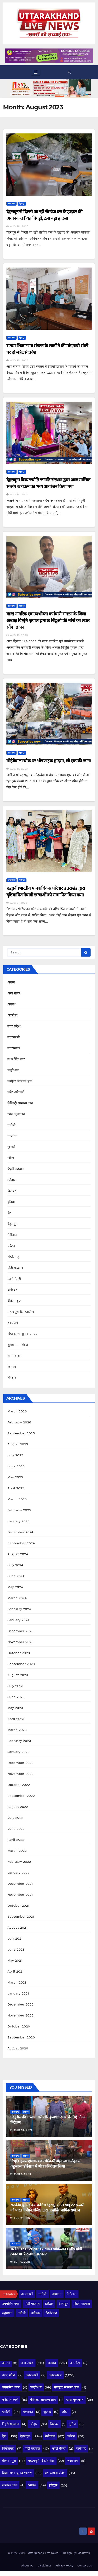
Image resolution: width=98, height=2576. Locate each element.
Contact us (84, 2565)
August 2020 (17, 2048)
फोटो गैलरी (14, 1279)
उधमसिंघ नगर (16, 1059)
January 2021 (18, 1993)
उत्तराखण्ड (11, 203)
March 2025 (17, 1499)
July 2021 (15, 1938)
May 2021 (14, 1960)
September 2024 (21, 1543)
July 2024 (15, 1565)
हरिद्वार (11, 1378)
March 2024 (17, 1598)
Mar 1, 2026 (22, 2174)
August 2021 (17, 1927)
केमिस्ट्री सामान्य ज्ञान (20, 1103)
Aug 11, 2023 (19, 635)
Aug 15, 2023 (19, 360)
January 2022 (18, 1873)
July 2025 (15, 1455)
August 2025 (17, 1444)
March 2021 (16, 1982)
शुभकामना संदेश (17, 1345)
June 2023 (16, 1697)
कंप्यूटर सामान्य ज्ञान (19, 1081)
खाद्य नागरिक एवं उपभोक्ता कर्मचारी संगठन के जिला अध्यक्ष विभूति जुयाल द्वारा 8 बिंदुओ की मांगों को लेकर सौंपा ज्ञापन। (48, 620)
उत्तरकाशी (13, 1037)
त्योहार (11, 1180)
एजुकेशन (13, 1070)
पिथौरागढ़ (13, 1257)
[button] (69, 72)
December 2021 (20, 1884)
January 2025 (18, 1521)
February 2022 (19, 1862)
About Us (27, 2565)
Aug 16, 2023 (19, 226)
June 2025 (16, 1466)
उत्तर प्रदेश (13, 1026)
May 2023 (15, 1708)
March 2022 (17, 1851)
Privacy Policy (64, 2565)
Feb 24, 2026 (23, 2217)
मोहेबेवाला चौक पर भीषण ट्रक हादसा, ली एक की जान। (48, 761)
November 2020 (20, 2015)
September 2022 (21, 1796)
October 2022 (18, 1785)
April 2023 (15, 1719)
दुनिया (11, 1202)
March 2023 (17, 1730)
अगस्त (11, 982)
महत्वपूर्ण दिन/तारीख (20, 1312)
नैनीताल (22, 880)
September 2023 (21, 1664)
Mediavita (84, 2552)
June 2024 (16, 1576)
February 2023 (19, 1741)
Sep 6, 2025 (22, 2261)
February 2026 (19, 1422)
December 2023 (20, 1631)
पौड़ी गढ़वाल (15, 1268)
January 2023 (18, 1752)
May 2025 (15, 1477)
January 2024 (18, 1620)
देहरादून (22, 203)
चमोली (11, 1125)
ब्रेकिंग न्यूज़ (14, 1301)
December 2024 (20, 1532)
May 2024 (15, 1587)
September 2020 (21, 2037)
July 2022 (15, 1818)
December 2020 (20, 2004)
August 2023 (17, 1675)
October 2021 (18, 1905)
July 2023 (15, 1686)
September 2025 (21, 1433)
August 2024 (17, 1554)
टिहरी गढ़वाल (15, 1169)
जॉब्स (10, 1158)
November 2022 (20, 1774)
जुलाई (11, 1147)
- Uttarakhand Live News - (43, 2552)
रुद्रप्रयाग (12, 1323)
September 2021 (20, 1916)
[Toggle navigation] (35, 72)
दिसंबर (11, 1191)
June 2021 (15, 1949)
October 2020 (18, 2026)
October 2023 (18, 1653)
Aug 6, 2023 (18, 902)
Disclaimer (44, 2565)
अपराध (11, 1004)
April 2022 (15, 1840)
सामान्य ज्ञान (15, 1356)
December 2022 (20, 1763)
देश (9, 1213)
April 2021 (15, 1971)
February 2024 (19, 1609)
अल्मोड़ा (12, 1015)
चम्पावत (12, 1136)
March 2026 (17, 1411)
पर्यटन (11, 1246)
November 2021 (20, 1895)
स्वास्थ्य (11, 1367)
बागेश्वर (12, 1290)
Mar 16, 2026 (23, 2130)
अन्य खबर (13, 993)
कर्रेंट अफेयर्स (15, 1092)
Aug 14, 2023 (19, 494)
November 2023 (20, 1642)
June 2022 (16, 1829)
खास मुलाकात (16, 1114)
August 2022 (17, 1807)
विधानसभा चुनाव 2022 (22, 1334)
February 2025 (19, 1510)
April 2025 (15, 1488)
